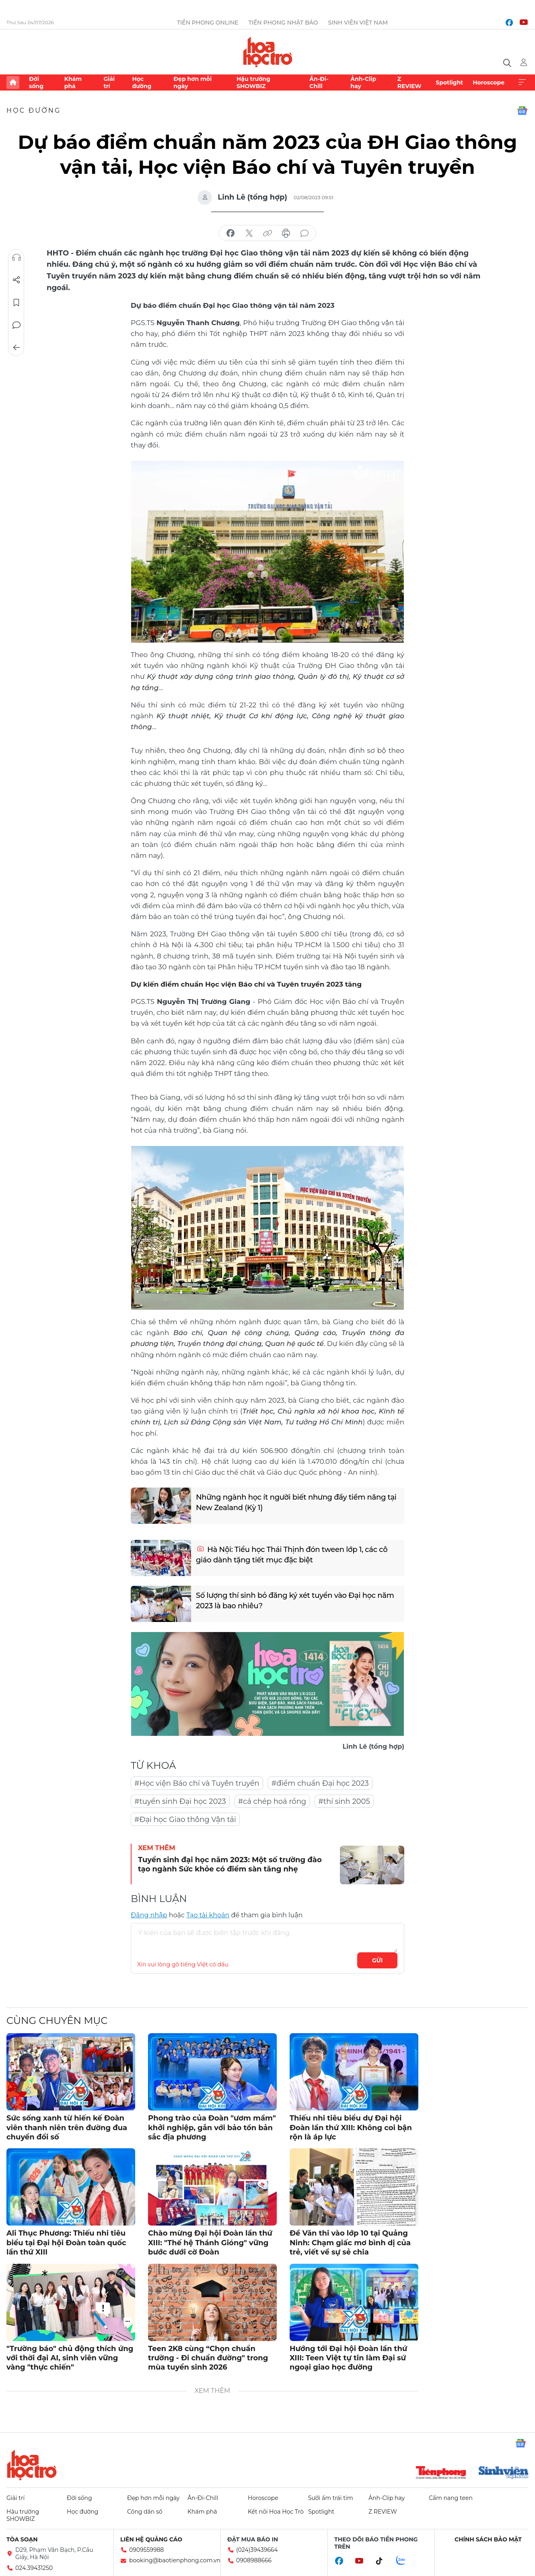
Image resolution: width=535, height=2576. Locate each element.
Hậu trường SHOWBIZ (253, 82)
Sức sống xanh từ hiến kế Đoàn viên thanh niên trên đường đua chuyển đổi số (66, 2127)
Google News (522, 110)
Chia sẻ (16, 280)
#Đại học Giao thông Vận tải (185, 1819)
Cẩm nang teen (451, 2498)
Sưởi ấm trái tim (330, 2498)
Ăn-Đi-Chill (318, 82)
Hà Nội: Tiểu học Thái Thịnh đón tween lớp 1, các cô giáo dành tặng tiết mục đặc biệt (291, 1554)
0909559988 (146, 2549)
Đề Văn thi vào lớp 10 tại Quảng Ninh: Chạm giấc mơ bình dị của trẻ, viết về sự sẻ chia (350, 2243)
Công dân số (145, 2511)
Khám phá (73, 82)
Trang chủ (12, 82)
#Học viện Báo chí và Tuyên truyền (196, 1783)
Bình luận (16, 325)
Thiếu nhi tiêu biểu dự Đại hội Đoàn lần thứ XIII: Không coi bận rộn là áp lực (351, 2127)
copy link (267, 233)
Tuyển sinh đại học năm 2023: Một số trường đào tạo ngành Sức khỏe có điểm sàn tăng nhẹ (230, 1864)
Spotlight (449, 82)
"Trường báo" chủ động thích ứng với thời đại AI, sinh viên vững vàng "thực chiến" (69, 2358)
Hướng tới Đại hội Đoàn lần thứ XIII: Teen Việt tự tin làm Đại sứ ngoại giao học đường (348, 2358)
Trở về (16, 347)
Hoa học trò (31, 2465)
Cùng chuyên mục (56, 2020)
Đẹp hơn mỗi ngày (192, 82)
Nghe (16, 257)
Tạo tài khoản (207, 1915)
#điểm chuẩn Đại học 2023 (320, 1783)
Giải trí (109, 82)
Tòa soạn (22, 2539)
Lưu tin (16, 302)
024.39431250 (34, 2568)
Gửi (377, 1960)
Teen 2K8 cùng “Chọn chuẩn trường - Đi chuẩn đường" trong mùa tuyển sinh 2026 (208, 2358)
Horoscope (488, 82)
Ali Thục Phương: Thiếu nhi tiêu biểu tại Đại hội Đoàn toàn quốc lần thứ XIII (66, 2243)
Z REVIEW (409, 82)
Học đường (141, 82)
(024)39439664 (257, 2549)
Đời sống (36, 82)
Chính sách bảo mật (488, 2539)
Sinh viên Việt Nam (358, 22)
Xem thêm (522, 82)
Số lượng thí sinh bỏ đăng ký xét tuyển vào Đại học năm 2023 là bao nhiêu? (295, 1600)
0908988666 (254, 2560)
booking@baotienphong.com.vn (174, 2560)
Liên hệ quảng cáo (151, 2539)
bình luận (304, 233)
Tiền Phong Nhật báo (283, 22)
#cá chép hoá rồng (272, 1801)
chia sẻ (230, 233)
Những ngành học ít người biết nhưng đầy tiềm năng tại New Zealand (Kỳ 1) (296, 1502)
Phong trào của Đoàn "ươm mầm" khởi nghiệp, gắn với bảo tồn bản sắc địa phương (212, 2127)
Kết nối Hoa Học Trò (276, 2511)
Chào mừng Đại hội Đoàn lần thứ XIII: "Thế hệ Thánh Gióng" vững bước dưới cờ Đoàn (210, 2243)
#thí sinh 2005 (344, 1801)
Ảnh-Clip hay (363, 82)
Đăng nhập (149, 1915)
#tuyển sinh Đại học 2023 (180, 1801)
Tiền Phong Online (208, 22)
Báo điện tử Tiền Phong (268, 52)
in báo (286, 233)
